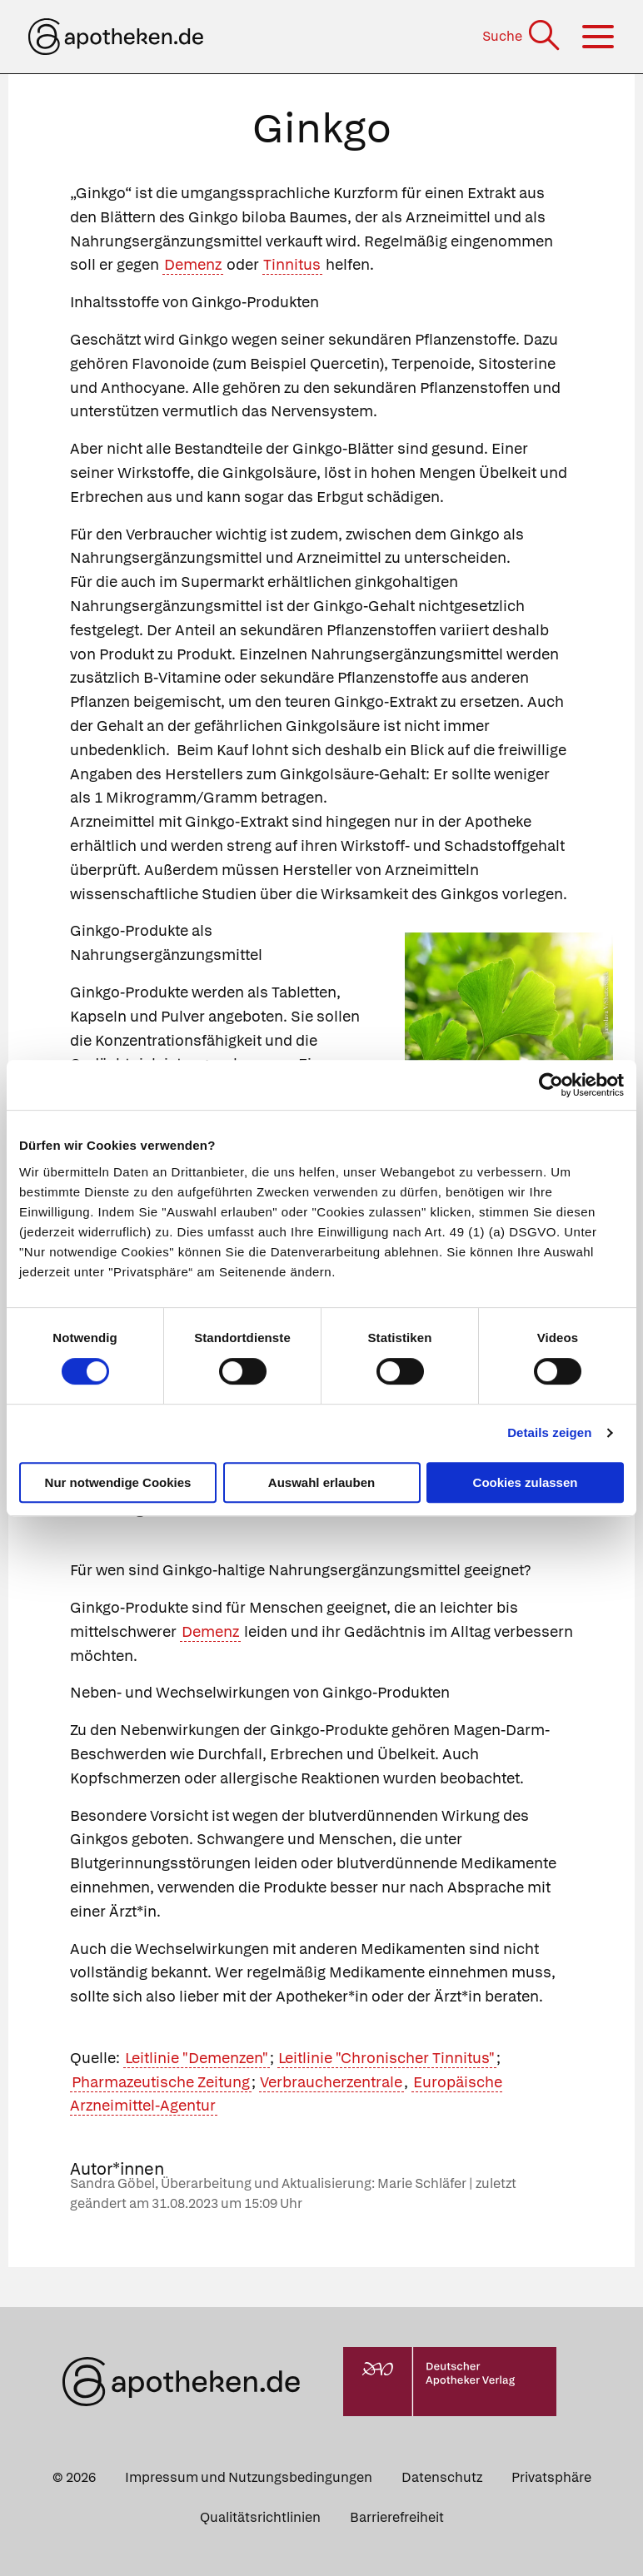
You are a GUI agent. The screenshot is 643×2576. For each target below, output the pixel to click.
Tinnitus (292, 264)
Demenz (193, 264)
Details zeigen (549, 1432)
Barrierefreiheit (397, 2517)
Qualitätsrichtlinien (260, 2517)
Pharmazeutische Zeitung (161, 2081)
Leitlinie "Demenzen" (196, 2057)
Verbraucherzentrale (331, 2081)
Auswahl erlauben (321, 1482)
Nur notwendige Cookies (118, 1482)
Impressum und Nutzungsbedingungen (248, 2477)
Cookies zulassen (525, 1482)
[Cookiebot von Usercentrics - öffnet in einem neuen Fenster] (551, 1084)
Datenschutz (441, 2477)
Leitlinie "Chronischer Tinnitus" (386, 2057)
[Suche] (523, 36)
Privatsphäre (551, 2477)
